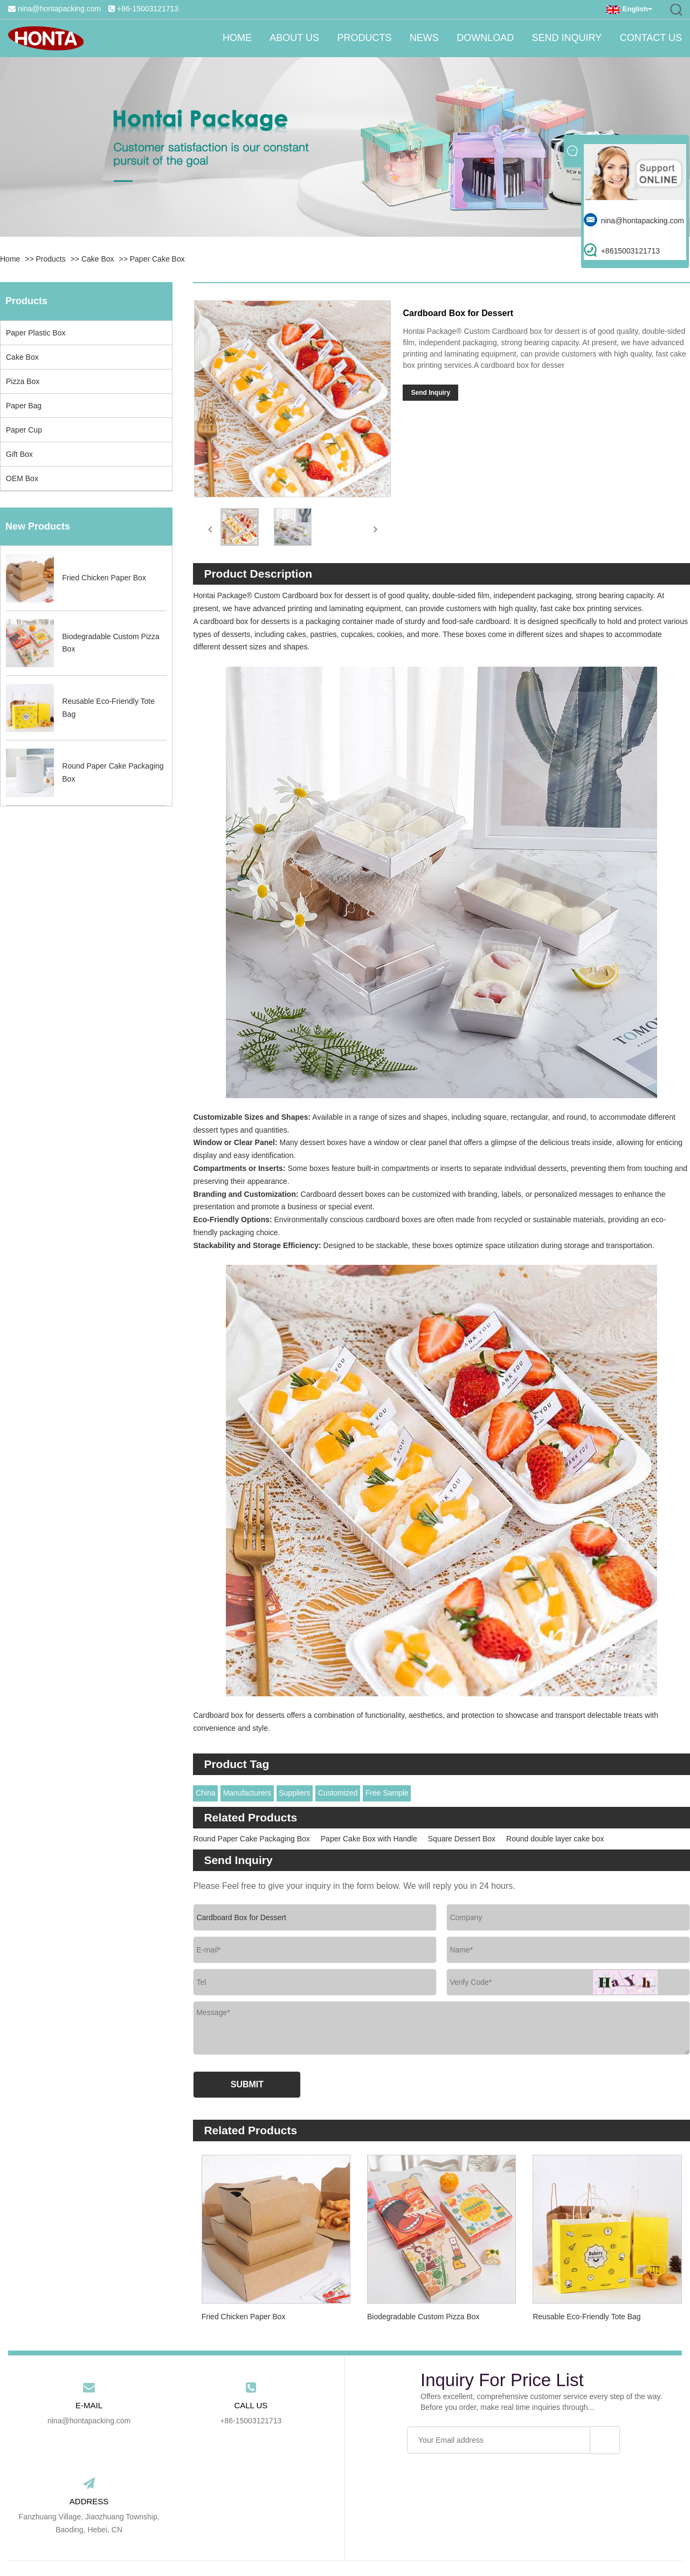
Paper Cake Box (157, 259)
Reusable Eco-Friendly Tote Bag (587, 2312)
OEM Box (22, 478)
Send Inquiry (563, 38)
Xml (481, 2541)
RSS (460, 2541)
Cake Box (97, 259)
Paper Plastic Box (36, 332)
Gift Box (19, 454)
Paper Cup (24, 430)
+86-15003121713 (147, 8)
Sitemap (430, 2541)
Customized (338, 1788)
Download (478, 38)
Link (403, 2541)
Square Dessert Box (461, 1834)
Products (350, 38)
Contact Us (651, 38)
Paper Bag (24, 405)
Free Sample (387, 1788)
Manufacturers (247, 1788)
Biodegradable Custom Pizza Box (423, 2312)
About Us (276, 38)
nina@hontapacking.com (59, 8)
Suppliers (294, 1788)
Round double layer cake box (555, 1834)
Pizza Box (22, 381)
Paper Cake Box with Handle (369, 1834)
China (206, 1788)
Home (215, 38)
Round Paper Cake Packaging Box (251, 1834)
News (413, 38)
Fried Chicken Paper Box (244, 2312)
